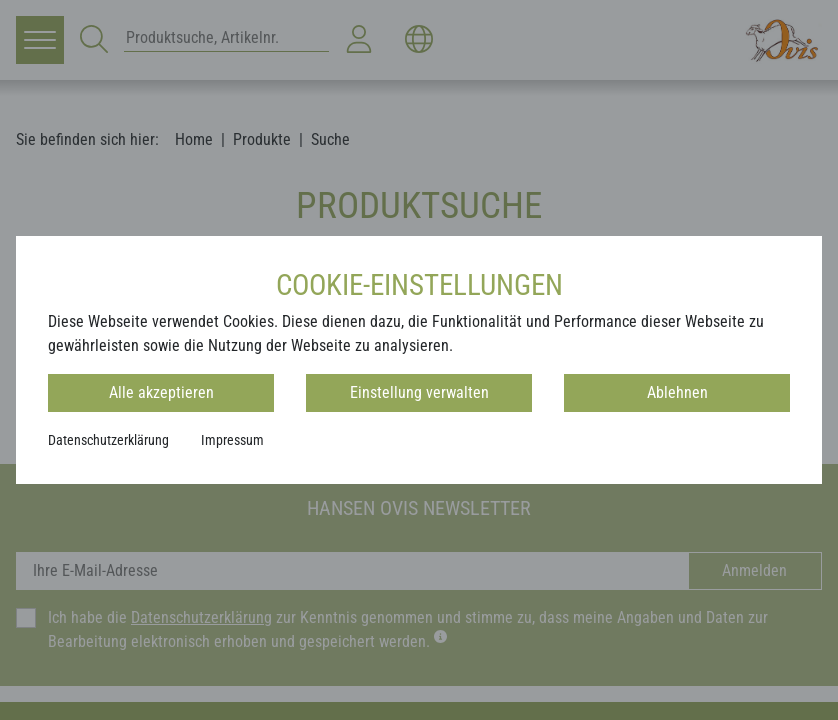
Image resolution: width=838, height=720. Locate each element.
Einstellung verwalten (419, 392)
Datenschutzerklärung (108, 440)
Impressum (232, 440)
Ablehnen (677, 392)
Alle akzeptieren (161, 392)
